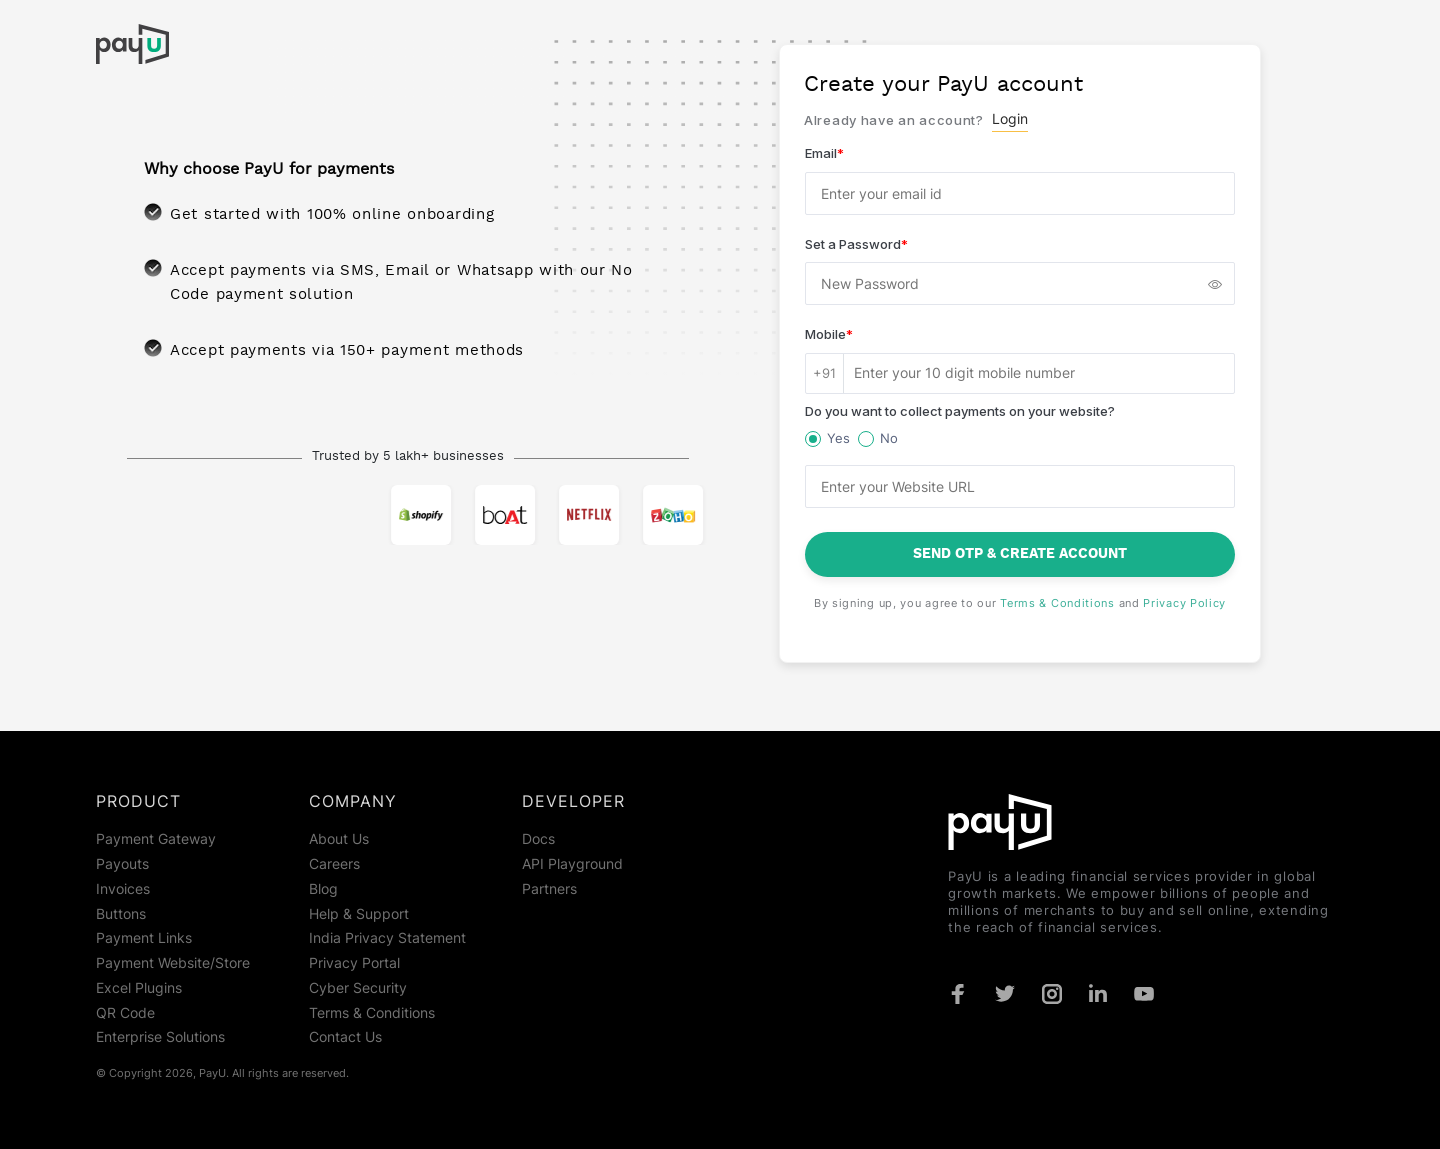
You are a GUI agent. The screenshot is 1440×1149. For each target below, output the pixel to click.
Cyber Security (358, 988)
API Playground (572, 864)
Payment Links (144, 938)
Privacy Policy (1184, 603)
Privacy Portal (354, 963)
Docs (538, 839)
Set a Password (856, 244)
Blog (323, 889)
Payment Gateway (156, 839)
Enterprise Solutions (160, 1037)
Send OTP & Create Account (1020, 554)
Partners (549, 889)
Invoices (123, 889)
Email (824, 153)
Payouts (122, 864)
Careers (334, 864)
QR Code (125, 1013)
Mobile (829, 334)
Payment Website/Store (173, 963)
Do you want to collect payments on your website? (960, 411)
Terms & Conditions (1057, 603)
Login (1010, 118)
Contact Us (345, 1037)
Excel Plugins (139, 988)
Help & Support (359, 914)
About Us (339, 839)
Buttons (121, 914)
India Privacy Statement (387, 938)
